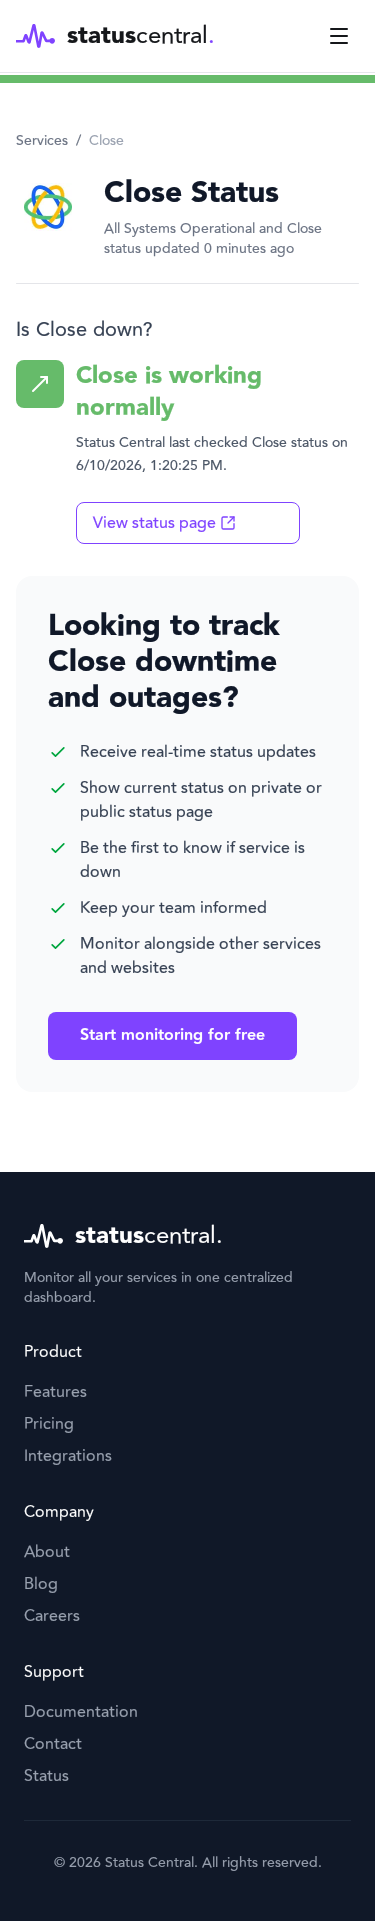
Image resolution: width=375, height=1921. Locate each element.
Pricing (49, 1424)
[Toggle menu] (339, 36)
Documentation (81, 1712)
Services (42, 141)
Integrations (68, 1456)
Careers (52, 1616)
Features (55, 1392)
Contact (53, 1744)
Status (46, 1776)
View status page (164, 523)
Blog (41, 1584)
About (47, 1552)
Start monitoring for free (172, 1035)
